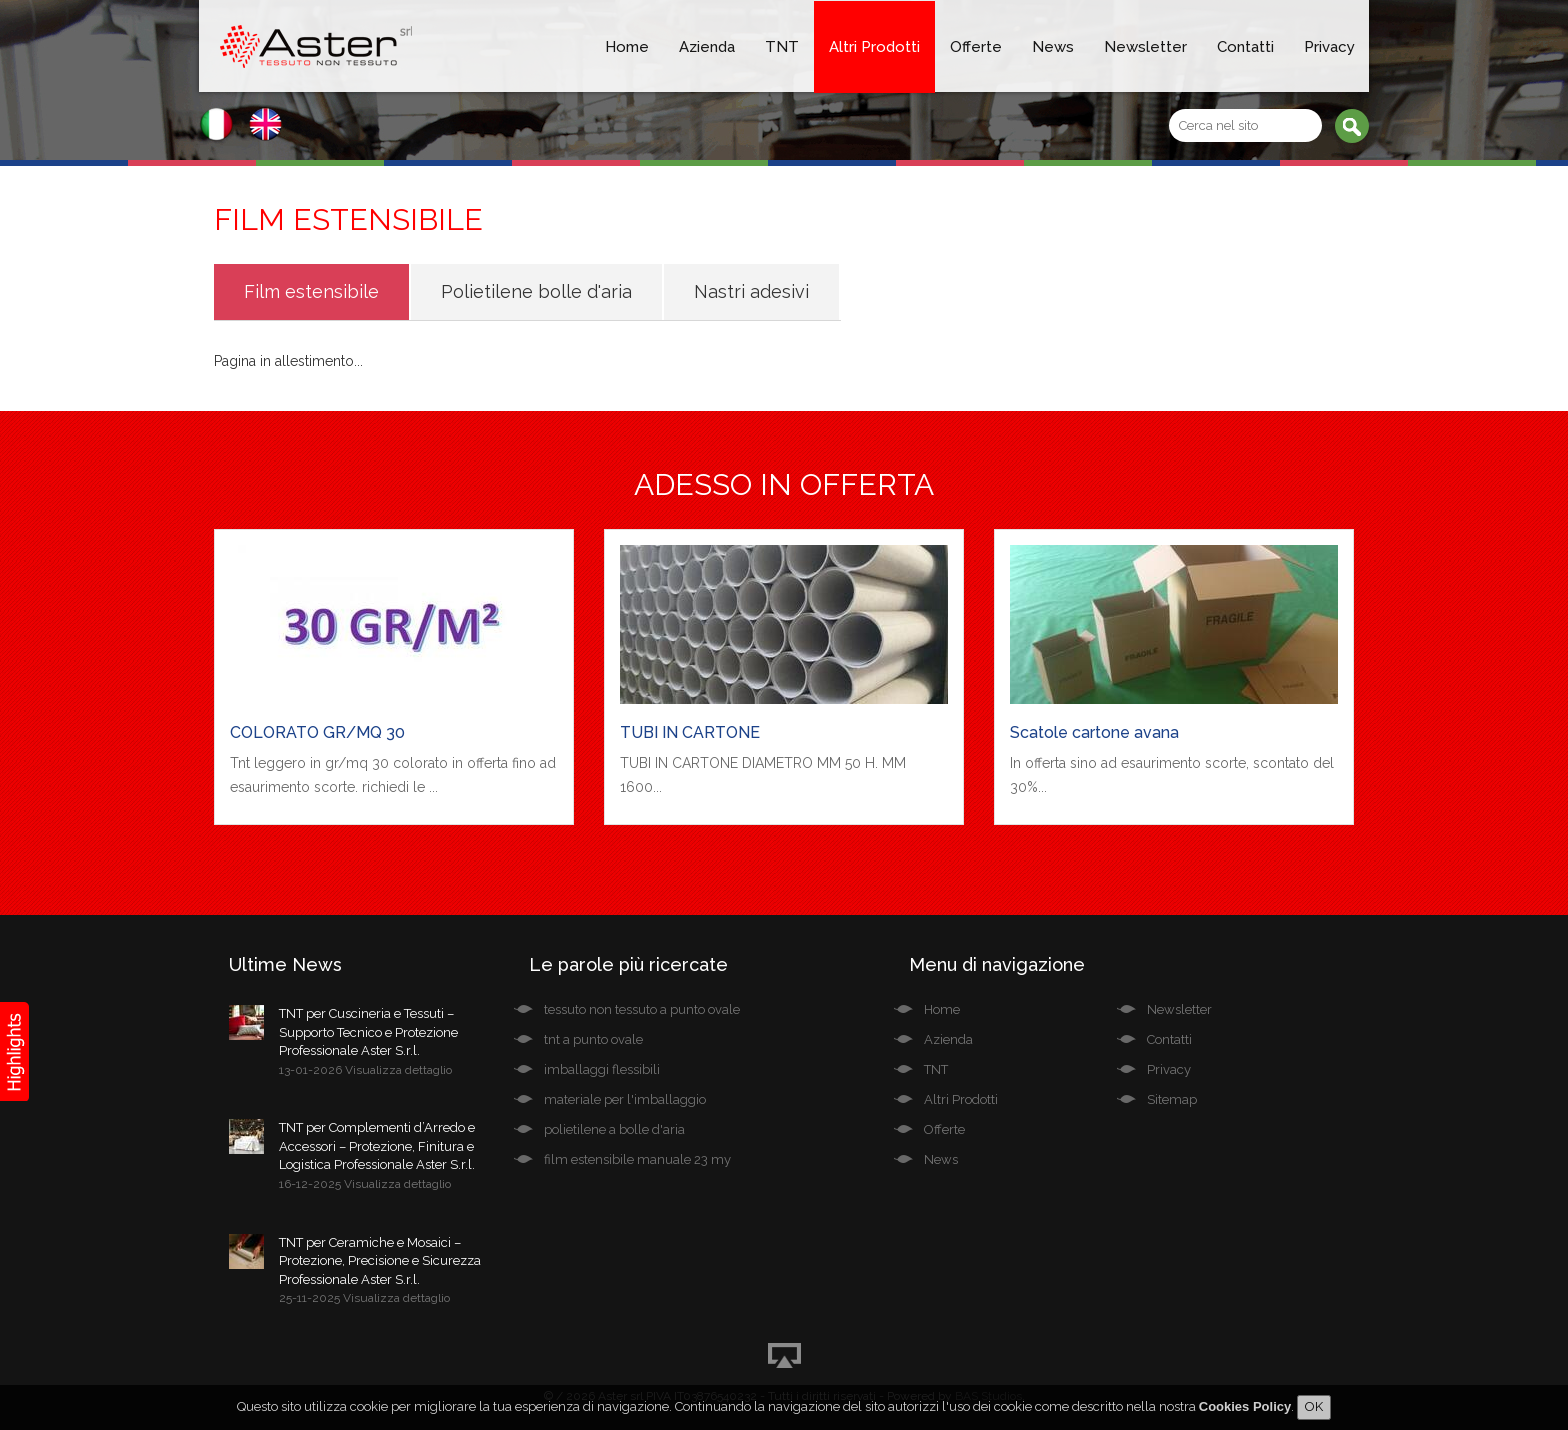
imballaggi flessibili (602, 1069)
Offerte (976, 47)
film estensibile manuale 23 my (637, 1159)
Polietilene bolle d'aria (536, 291)
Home (627, 47)
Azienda (707, 47)
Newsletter (1145, 47)
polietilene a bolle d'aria (614, 1129)
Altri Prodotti (874, 47)
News (1053, 47)
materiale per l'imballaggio (625, 1099)
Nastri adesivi (751, 291)
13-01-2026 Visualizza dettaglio (365, 1070)
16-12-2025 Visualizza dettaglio (365, 1184)
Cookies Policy (1245, 1409)
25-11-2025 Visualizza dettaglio (364, 1298)
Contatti (1245, 47)
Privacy (1329, 47)
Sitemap (1172, 1099)
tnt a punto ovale (593, 1039)
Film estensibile (311, 291)
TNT (782, 47)
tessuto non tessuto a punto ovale (642, 1009)
